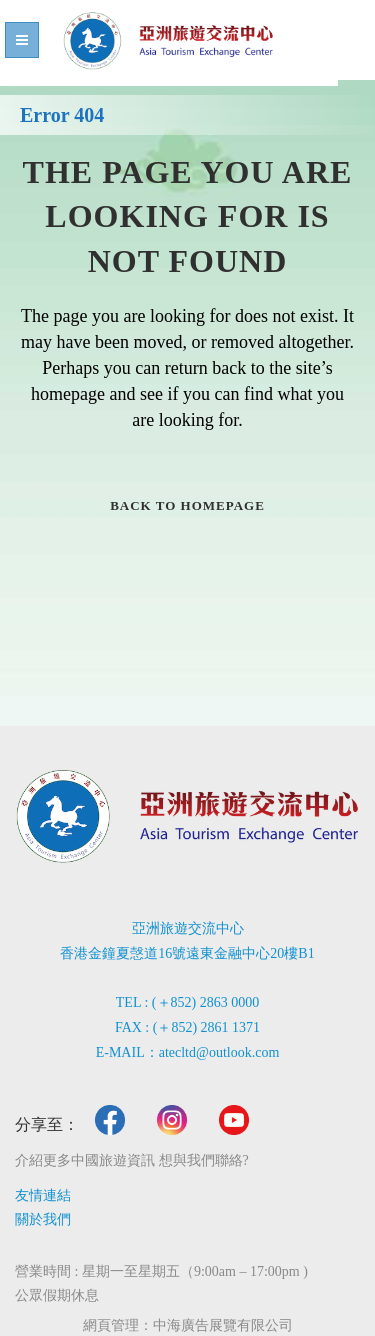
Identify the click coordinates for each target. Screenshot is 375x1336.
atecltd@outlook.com (219, 1052)
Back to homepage (187, 505)
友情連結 (43, 1195)
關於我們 (43, 1219)
